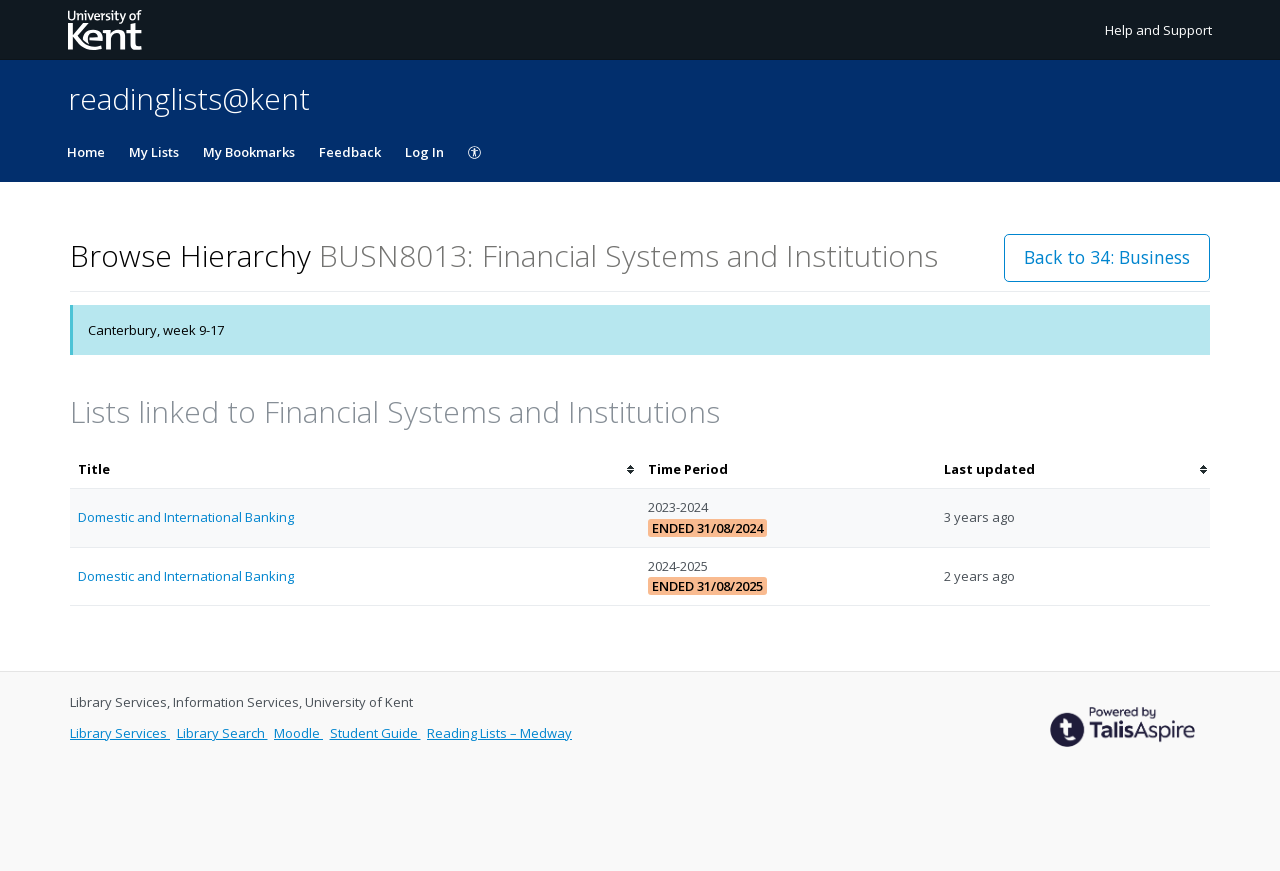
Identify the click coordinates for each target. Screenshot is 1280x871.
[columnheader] (355, 469)
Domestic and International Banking (186, 517)
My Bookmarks (249, 152)
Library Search (222, 733)
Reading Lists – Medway (499, 733)
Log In (424, 152)
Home (86, 152)
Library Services (120, 733)
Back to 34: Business (1107, 257)
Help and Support (1158, 30)
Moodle (298, 733)
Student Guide (375, 733)
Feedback (350, 152)
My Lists (154, 152)
